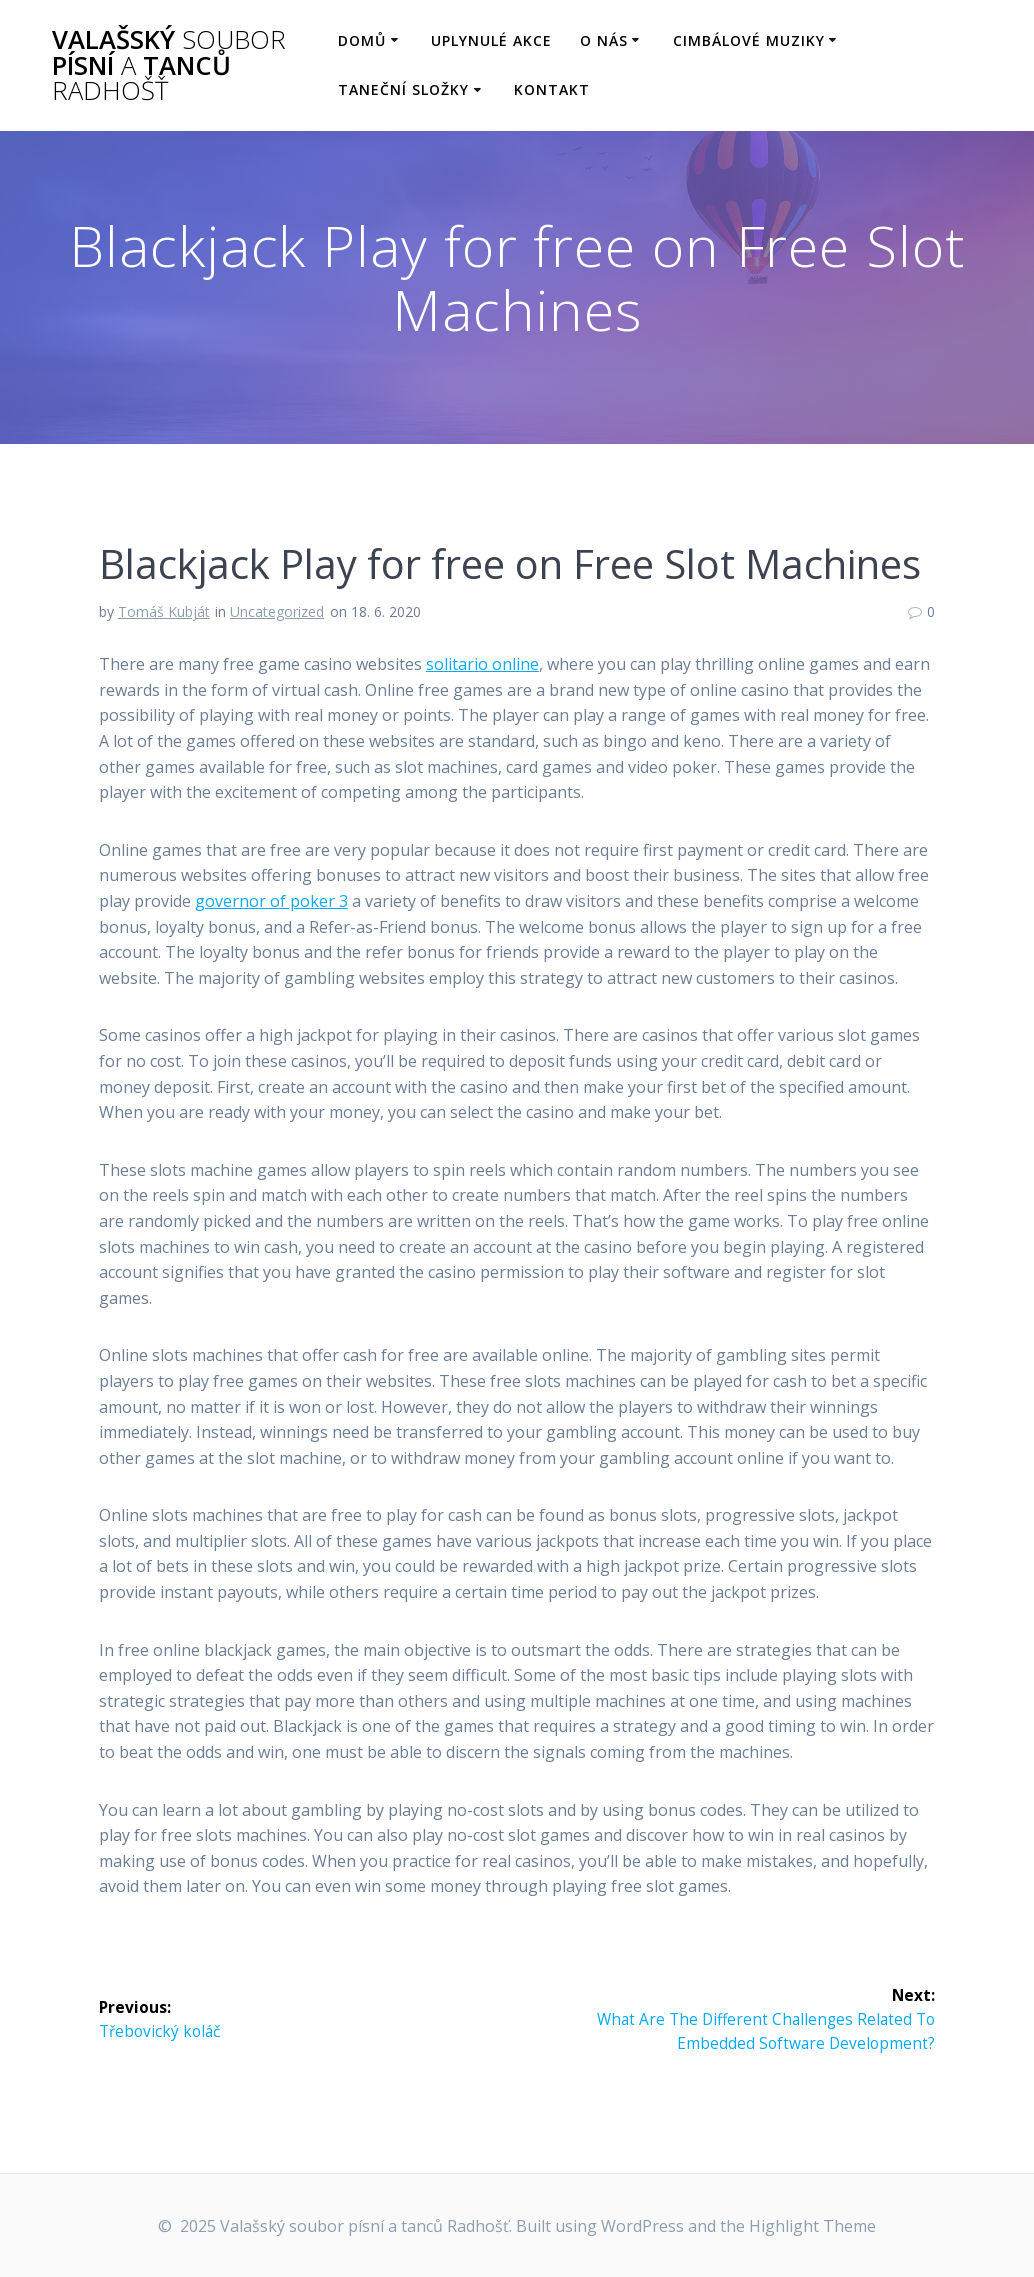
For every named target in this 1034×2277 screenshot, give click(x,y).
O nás (604, 40)
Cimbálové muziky (749, 40)
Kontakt (552, 89)
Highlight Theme (812, 2226)
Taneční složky (403, 89)
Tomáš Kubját (164, 611)
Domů (362, 40)
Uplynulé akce (491, 40)
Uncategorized (277, 611)
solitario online (482, 664)
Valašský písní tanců (169, 65)
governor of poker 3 (271, 901)
